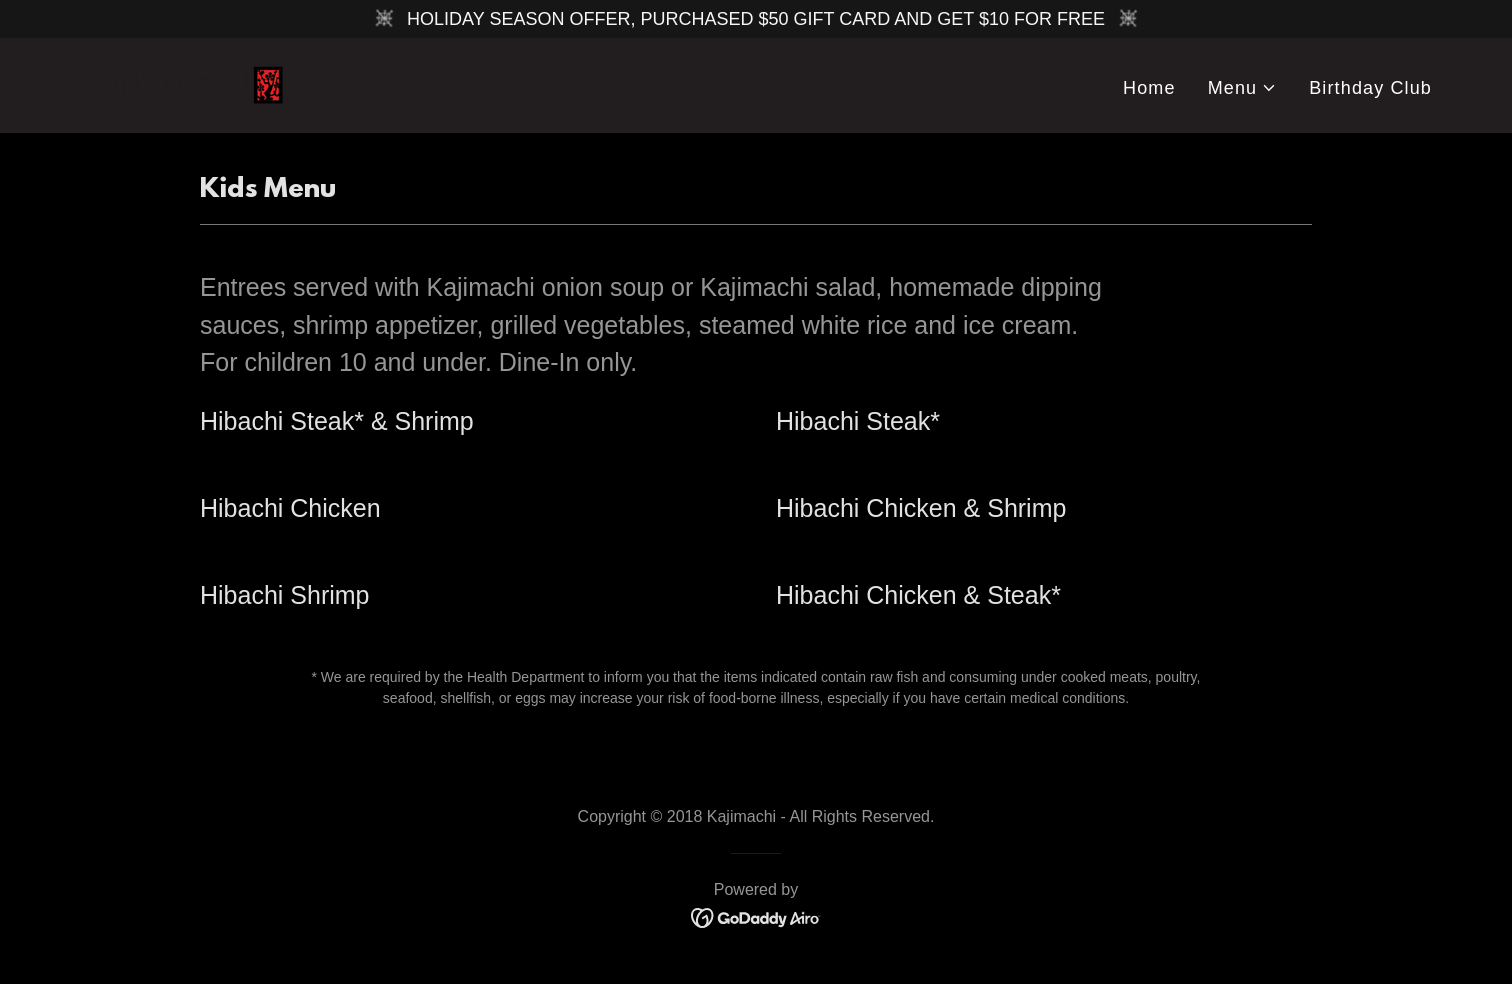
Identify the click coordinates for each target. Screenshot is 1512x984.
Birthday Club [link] (1370, 88)
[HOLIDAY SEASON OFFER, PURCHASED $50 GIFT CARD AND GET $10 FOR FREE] (756, 19)
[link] (179, 84)
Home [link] (1149, 88)
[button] (1243, 88)
